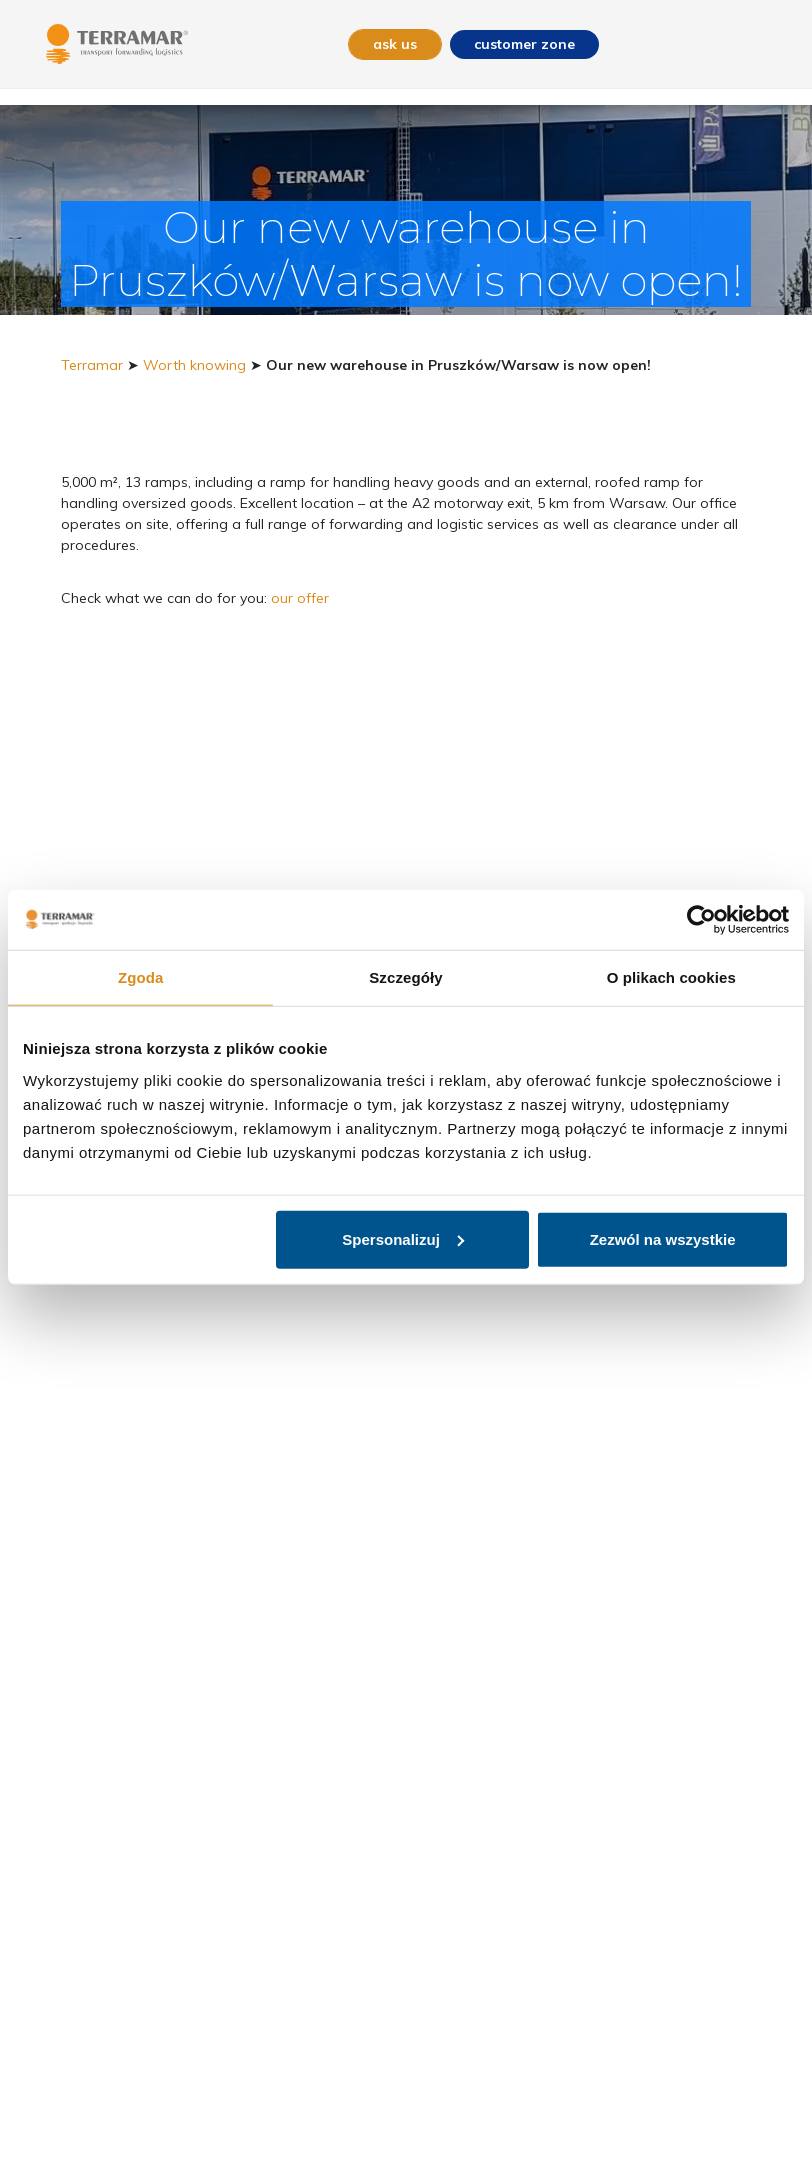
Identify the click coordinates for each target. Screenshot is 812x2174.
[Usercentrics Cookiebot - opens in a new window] (701, 920)
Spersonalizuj (403, 1238)
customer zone (524, 44)
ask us (395, 44)
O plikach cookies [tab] (671, 977)
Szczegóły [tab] (405, 977)
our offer (300, 598)
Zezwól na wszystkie (663, 1238)
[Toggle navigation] (754, 44)
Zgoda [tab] (141, 977)
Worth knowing (194, 365)
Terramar (92, 365)
